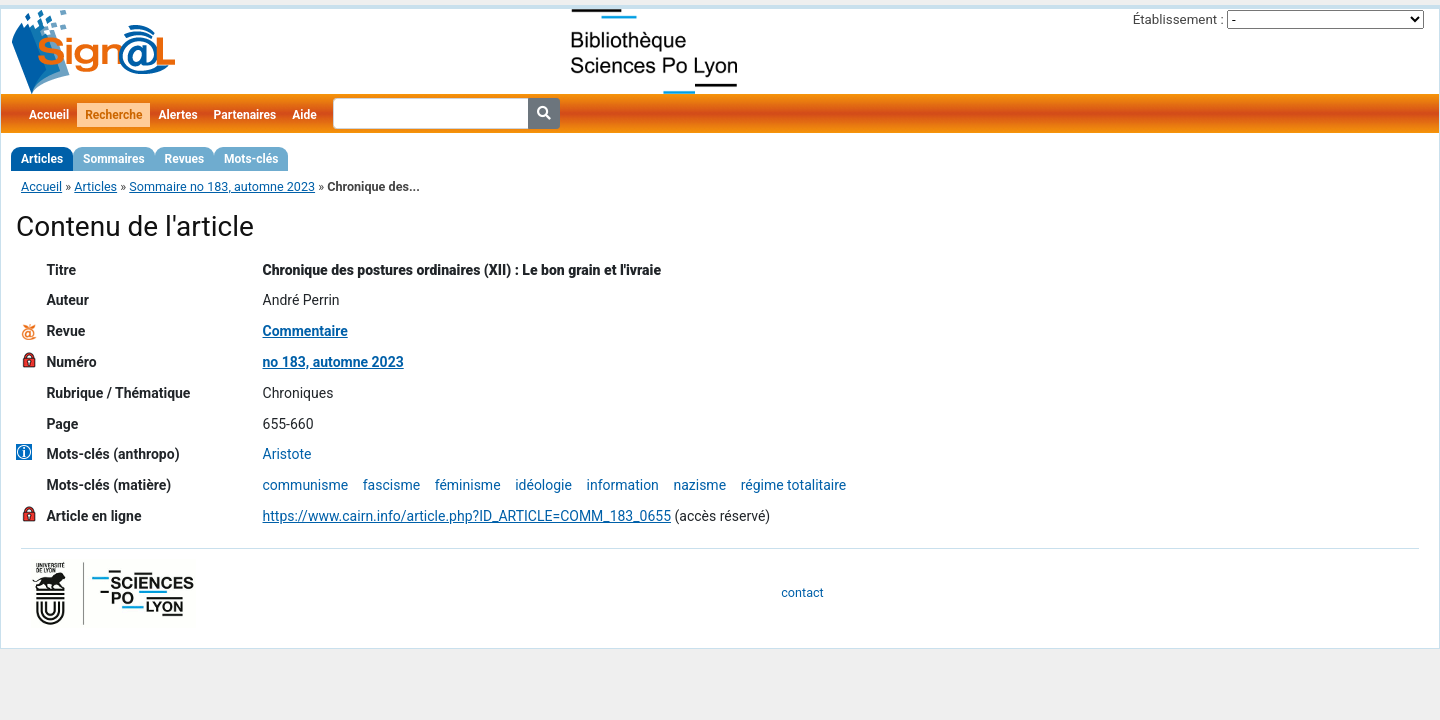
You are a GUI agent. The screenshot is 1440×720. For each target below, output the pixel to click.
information (623, 485)
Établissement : (1178, 19)
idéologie (543, 485)
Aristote (287, 454)
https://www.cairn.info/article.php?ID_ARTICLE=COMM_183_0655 (467, 516)
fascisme (391, 485)
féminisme (468, 485)
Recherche (113, 115)
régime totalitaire (794, 485)
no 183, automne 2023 (333, 362)
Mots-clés (251, 159)
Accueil (49, 115)
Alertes (177, 115)
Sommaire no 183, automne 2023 (222, 186)
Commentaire (305, 331)
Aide (304, 115)
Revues (185, 159)
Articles (42, 159)
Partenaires (245, 115)
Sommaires (113, 159)
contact (802, 592)
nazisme (699, 485)
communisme (306, 485)
